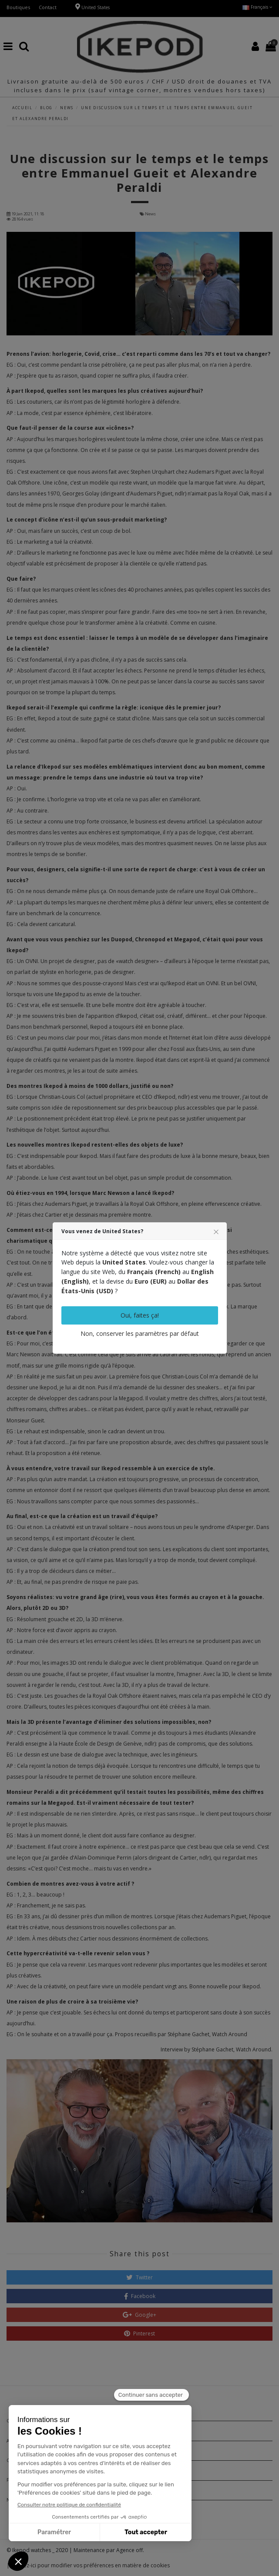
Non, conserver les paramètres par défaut (140, 1333)
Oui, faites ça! (140, 1315)
